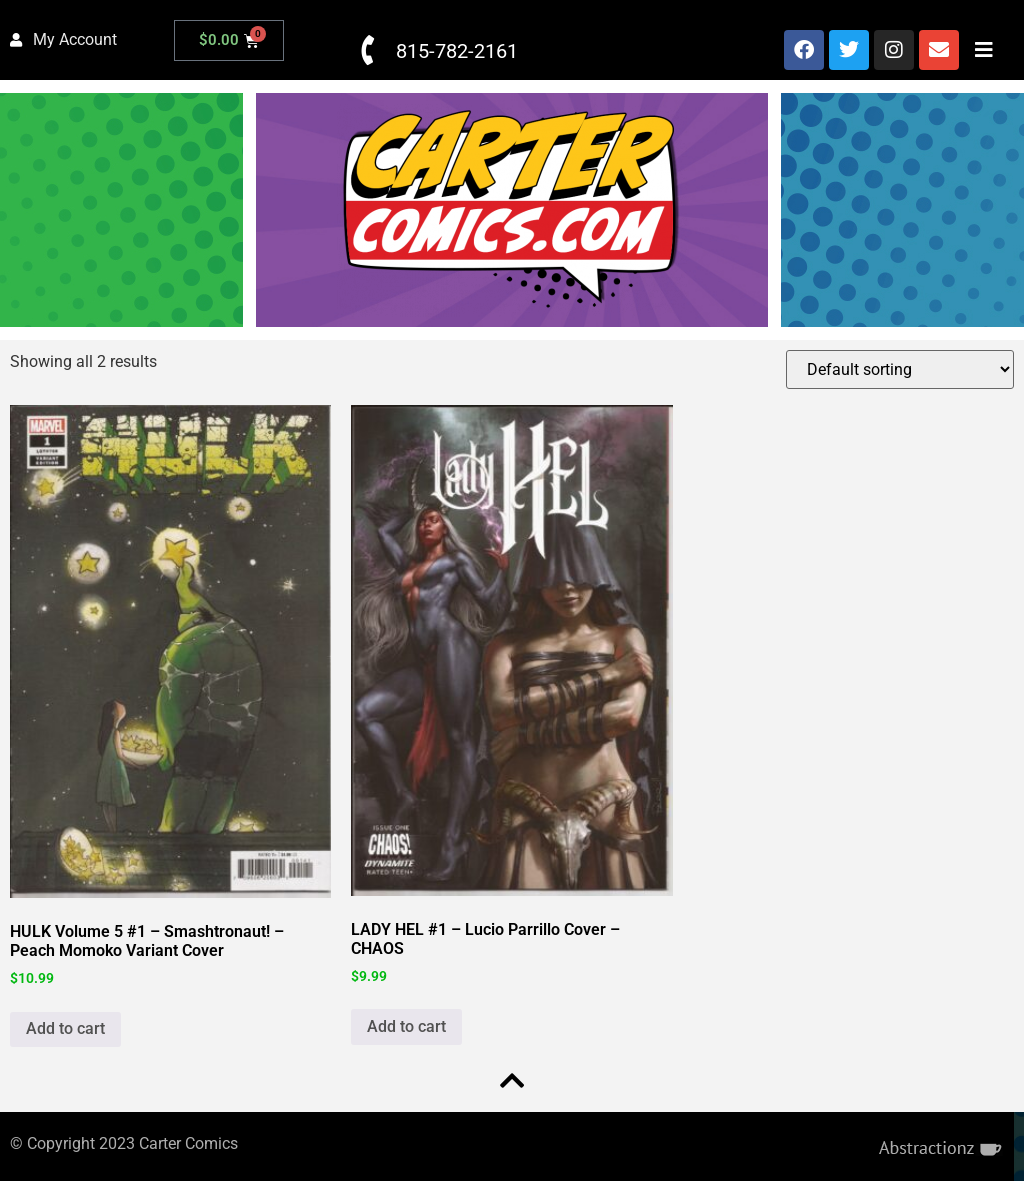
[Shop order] (900, 369)
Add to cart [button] (65, 1028)
